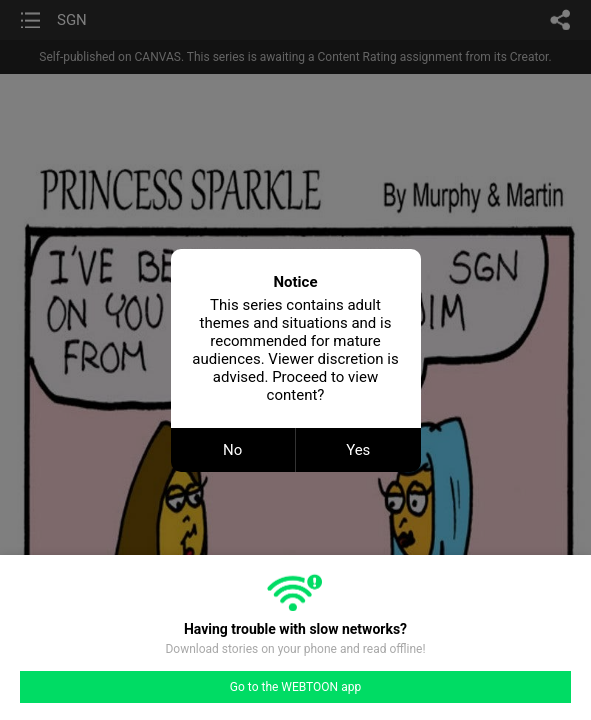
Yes (358, 450)
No (232, 450)
